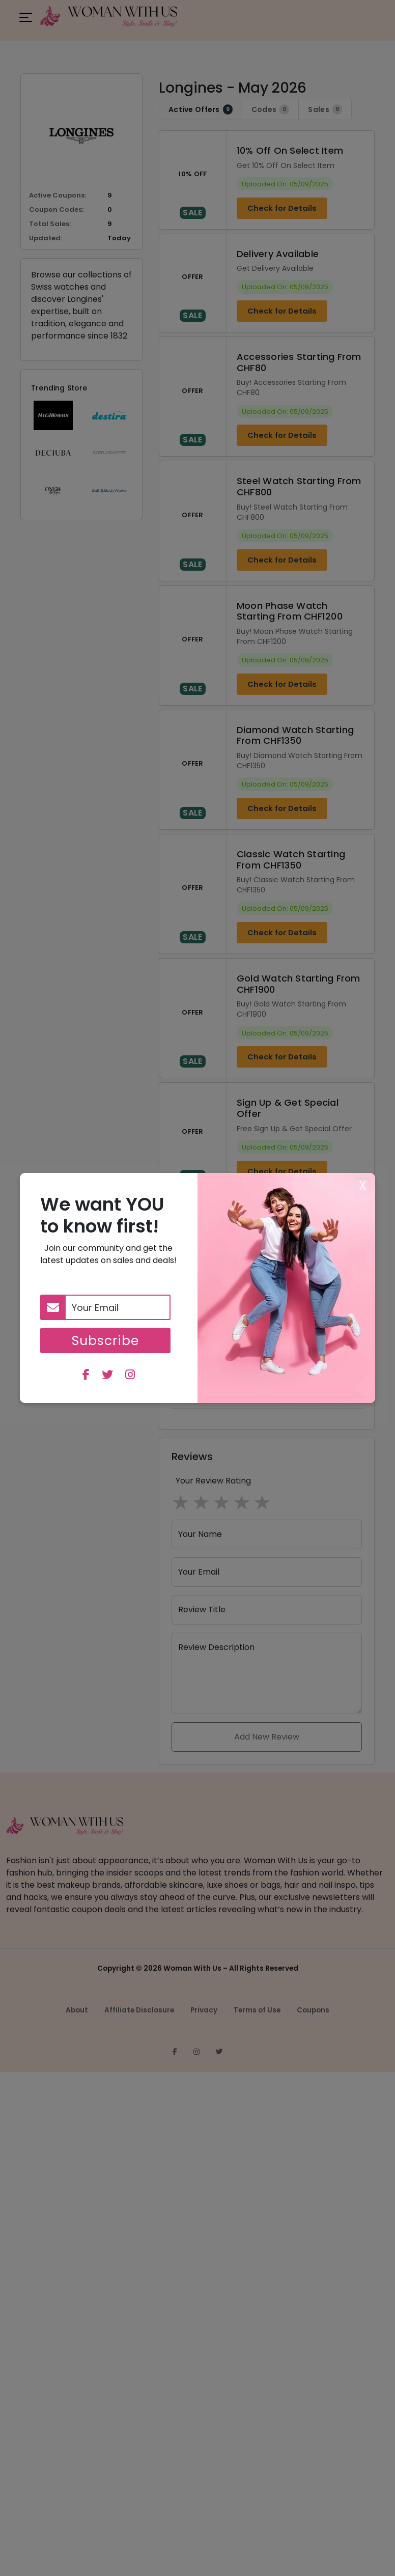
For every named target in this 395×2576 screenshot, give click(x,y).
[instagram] (130, 1376)
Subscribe (105, 1340)
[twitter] (107, 1376)
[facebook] (86, 1376)
